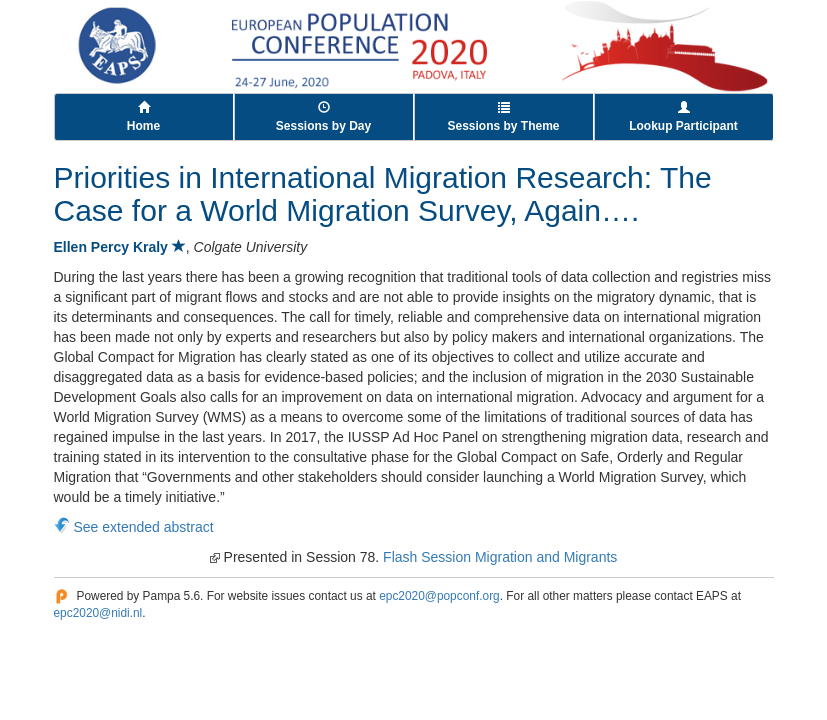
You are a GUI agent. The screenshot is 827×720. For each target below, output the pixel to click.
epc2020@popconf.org (439, 596)
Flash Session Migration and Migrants (500, 557)
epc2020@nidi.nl (98, 613)
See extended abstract (144, 527)
